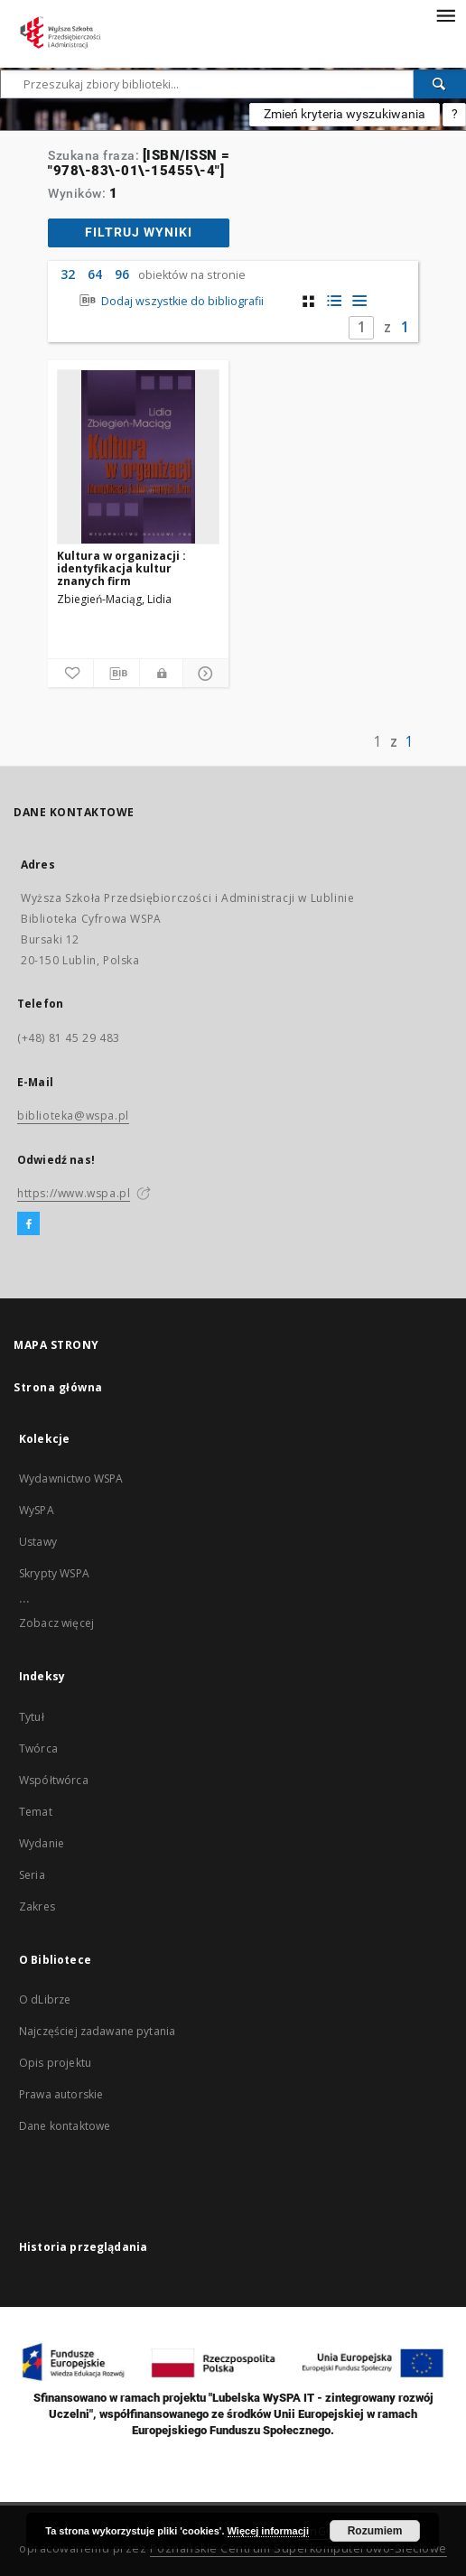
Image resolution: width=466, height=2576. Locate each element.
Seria (32, 1875)
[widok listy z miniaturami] (333, 301)
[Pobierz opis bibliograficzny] (116, 673)
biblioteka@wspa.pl (73, 1115)
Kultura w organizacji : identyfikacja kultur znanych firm (121, 568)
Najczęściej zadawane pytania (97, 2031)
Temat (35, 1811)
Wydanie (41, 1843)
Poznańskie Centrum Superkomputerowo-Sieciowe (298, 2548)
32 (68, 274)
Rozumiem (375, 2531)
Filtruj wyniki (138, 232)
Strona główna (58, 1387)
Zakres (37, 1906)
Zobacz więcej (56, 1623)
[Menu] (445, 14)
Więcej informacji (268, 2530)
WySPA (36, 1510)
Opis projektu (55, 2062)
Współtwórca (54, 1780)
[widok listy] (359, 301)
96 (122, 274)
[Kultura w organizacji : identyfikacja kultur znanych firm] (138, 457)
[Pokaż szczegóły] (203, 673)
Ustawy (38, 1541)
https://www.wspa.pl (73, 1193)
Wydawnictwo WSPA (71, 1478)
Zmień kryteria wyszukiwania (344, 114)
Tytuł (31, 1717)
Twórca (38, 1748)
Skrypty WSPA (54, 1573)
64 (95, 274)
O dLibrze (44, 1999)
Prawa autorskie (61, 2094)
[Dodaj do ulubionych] (70, 673)
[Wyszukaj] (440, 84)
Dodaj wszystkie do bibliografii (169, 301)
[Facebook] (28, 1224)
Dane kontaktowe (64, 2126)
